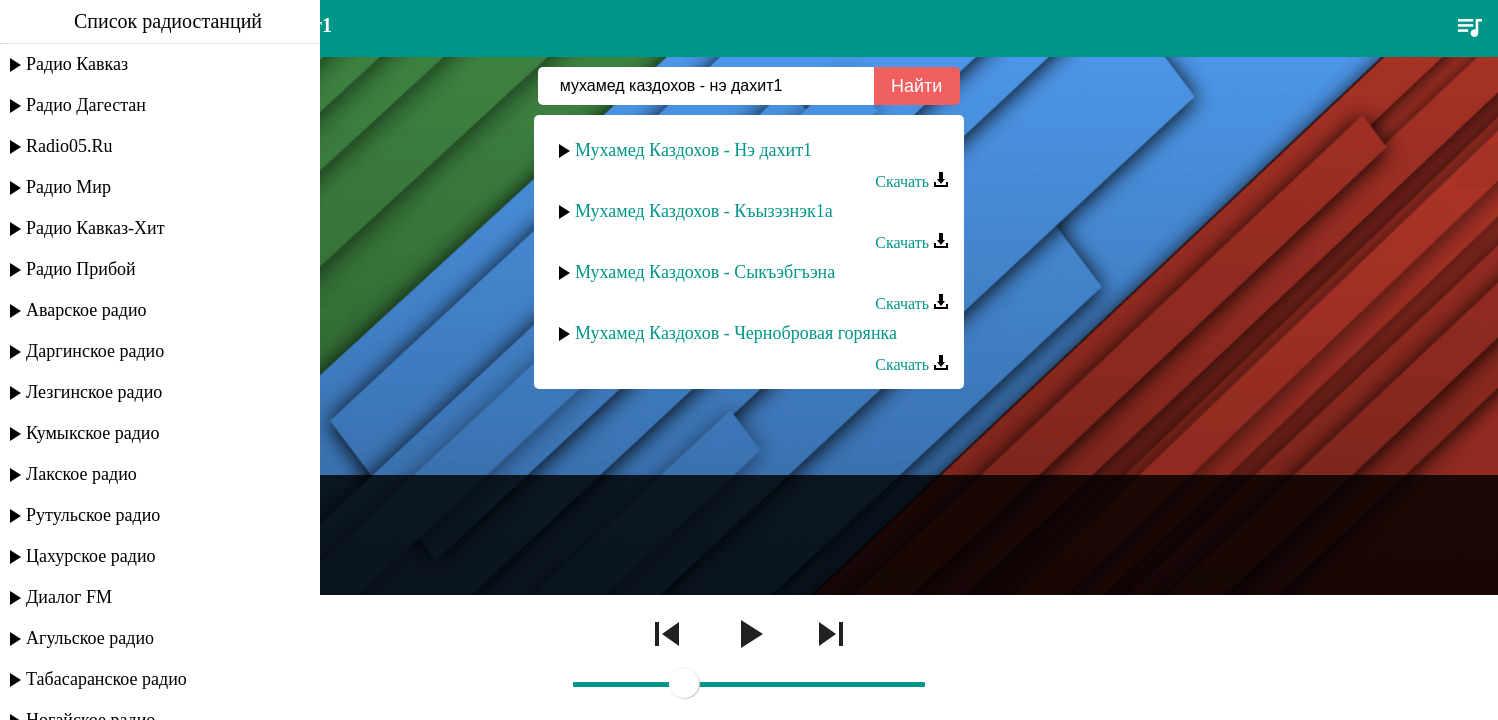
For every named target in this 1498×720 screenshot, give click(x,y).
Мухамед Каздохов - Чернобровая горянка (736, 333)
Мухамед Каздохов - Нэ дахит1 (693, 150)
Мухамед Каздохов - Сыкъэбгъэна (705, 272)
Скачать (912, 181)
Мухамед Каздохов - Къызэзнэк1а (704, 211)
